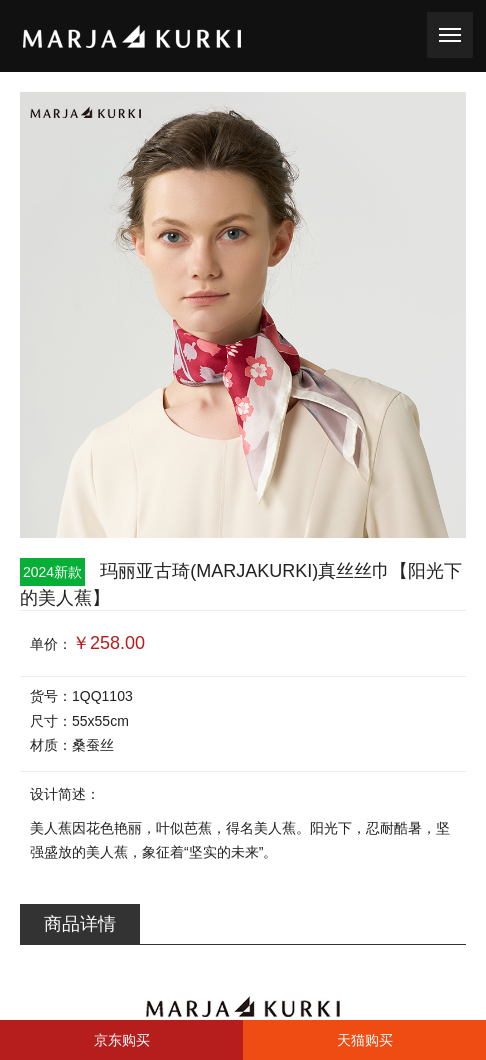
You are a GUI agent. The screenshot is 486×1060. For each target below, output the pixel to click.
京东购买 (122, 1040)
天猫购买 (365, 1040)
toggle (450, 33)
